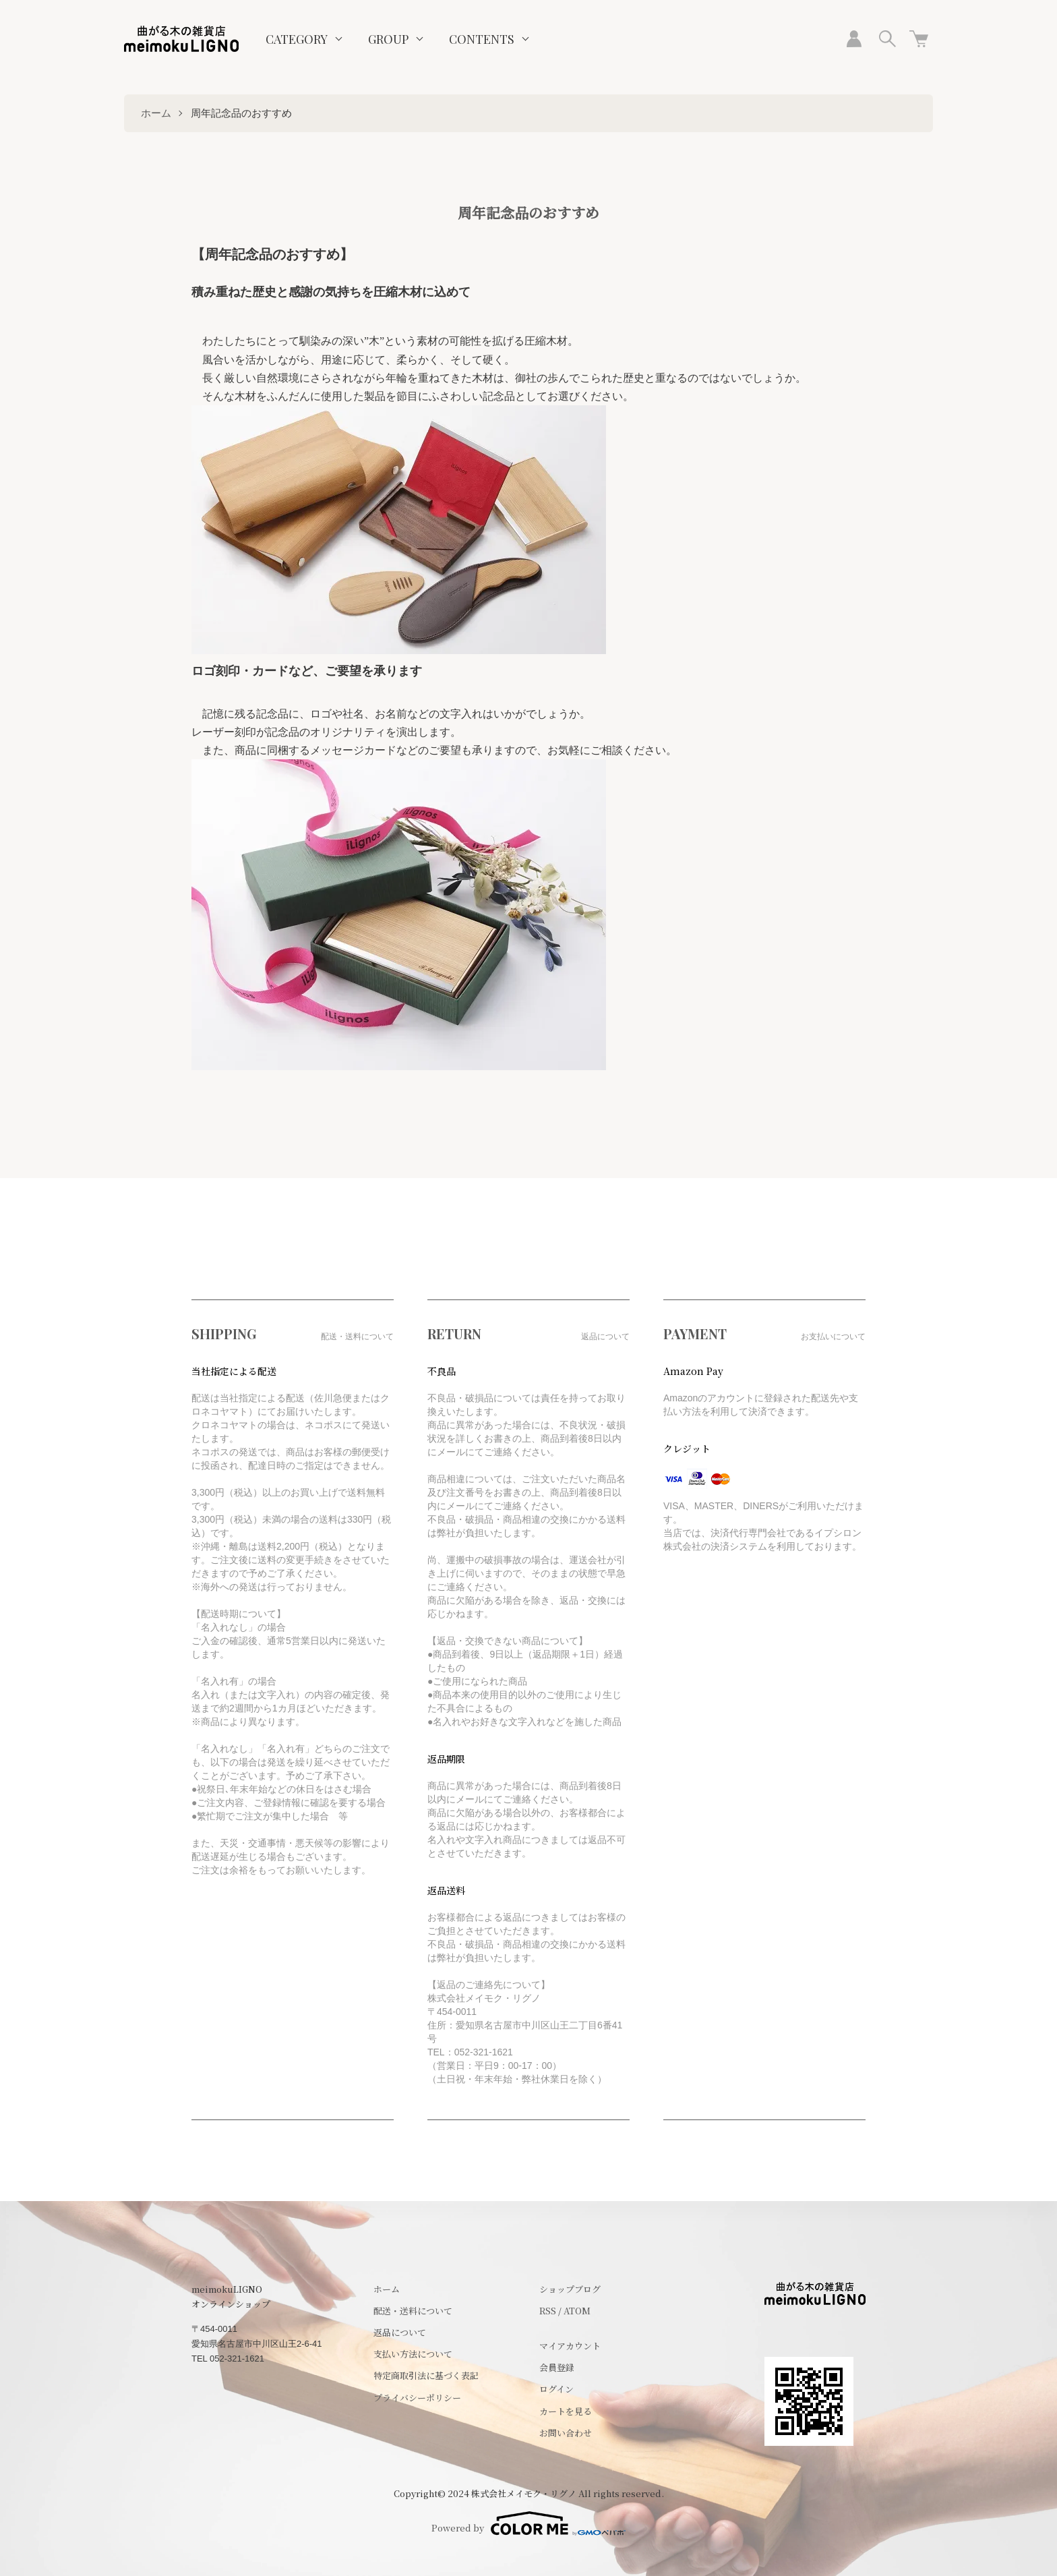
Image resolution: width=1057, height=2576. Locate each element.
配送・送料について (412, 2310)
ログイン (556, 2388)
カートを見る (565, 2411)
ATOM (577, 2310)
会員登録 (556, 2367)
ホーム (156, 113)
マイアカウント (570, 2345)
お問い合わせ (565, 2432)
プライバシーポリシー (417, 2397)
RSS (547, 2310)
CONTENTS (481, 39)
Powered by (528, 2523)
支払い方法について (412, 2353)
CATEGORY (297, 39)
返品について (399, 2332)
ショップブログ (570, 2289)
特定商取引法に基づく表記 (426, 2375)
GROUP (388, 39)
